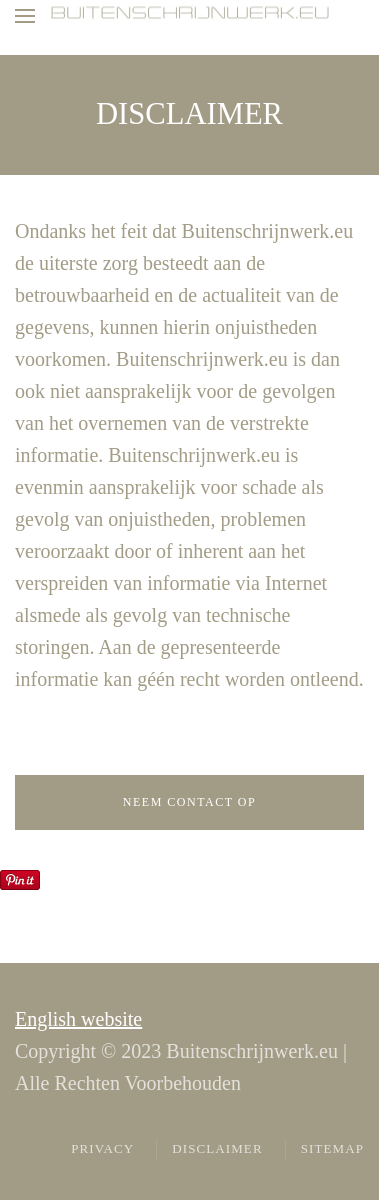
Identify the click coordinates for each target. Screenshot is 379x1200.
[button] (25, 16)
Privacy (102, 1148)
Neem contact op (189, 802)
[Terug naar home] (190, 13)
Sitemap (332, 1148)
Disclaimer (217, 1148)
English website (78, 1019)
